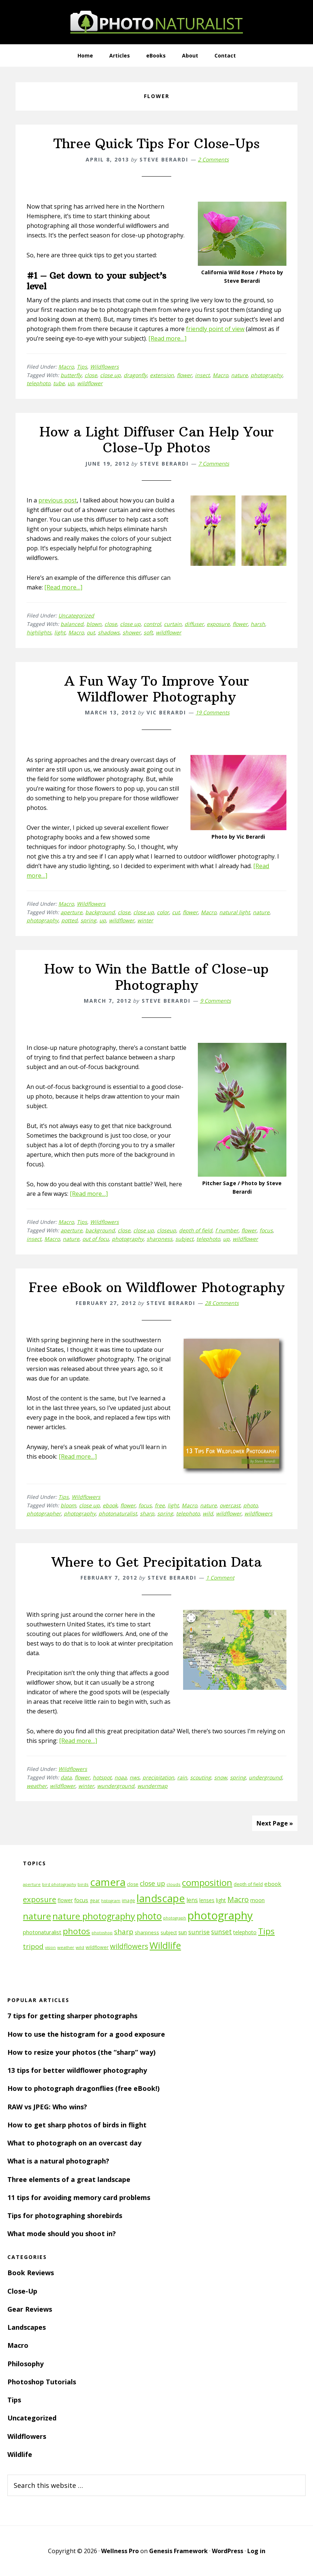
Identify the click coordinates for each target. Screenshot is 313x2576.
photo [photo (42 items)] (149, 1916)
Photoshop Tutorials (41, 2381)
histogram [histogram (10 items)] (110, 1900)
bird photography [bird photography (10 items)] (59, 1884)
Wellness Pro (120, 2551)
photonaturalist (118, 1513)
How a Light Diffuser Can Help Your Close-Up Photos (156, 440)
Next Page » (275, 1823)
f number (226, 1230)
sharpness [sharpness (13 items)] (147, 1932)
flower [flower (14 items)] (65, 1900)
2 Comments (213, 159)
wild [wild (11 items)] (80, 1947)
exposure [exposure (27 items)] (39, 1899)
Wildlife (19, 2454)
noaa (120, 1777)
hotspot (102, 1777)
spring (88, 920)
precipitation (158, 1777)
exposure (218, 623)
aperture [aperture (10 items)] (32, 1884)
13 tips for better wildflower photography (77, 2070)
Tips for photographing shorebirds (64, 2215)
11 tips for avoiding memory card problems (78, 2197)
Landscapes (26, 2327)
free (160, 1505)
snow (220, 1777)
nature (239, 375)
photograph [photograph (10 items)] (174, 1918)
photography (266, 375)
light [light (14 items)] (221, 1900)
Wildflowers (104, 366)
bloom (68, 1505)
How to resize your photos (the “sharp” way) (81, 2052)
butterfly (71, 375)
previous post (57, 500)
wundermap (152, 1785)
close (91, 375)
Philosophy (25, 2363)
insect (202, 375)
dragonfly (135, 375)
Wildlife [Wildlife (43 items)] (165, 1945)
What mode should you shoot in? (61, 2233)
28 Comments (222, 1302)
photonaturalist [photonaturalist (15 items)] (42, 1932)
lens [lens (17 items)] (192, 1900)
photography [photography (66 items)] (220, 1915)
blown (94, 623)
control (152, 623)
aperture (71, 912)
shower (132, 632)
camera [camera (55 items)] (107, 1882)
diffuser (194, 623)
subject (184, 1238)
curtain (173, 623)
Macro (66, 366)
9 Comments (215, 1000)
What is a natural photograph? (58, 2160)
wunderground (115, 1785)
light (59, 632)
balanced (72, 623)
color (163, 912)
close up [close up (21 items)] (152, 1883)
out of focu (95, 1238)
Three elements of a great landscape (68, 2179)
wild (208, 1513)
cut (176, 912)
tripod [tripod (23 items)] (33, 1946)
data (66, 1777)
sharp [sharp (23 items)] (123, 1931)
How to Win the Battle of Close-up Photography (156, 977)
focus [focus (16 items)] (81, 1900)
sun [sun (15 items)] (182, 1932)
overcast (230, 1505)
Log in (256, 2551)
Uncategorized (76, 615)
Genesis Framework (178, 2551)
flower (184, 375)
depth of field (195, 1230)
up (71, 383)
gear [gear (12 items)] (95, 1900)
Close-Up (22, 2291)
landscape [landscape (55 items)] (161, 1898)
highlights (39, 632)
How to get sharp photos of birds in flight (77, 2124)
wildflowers (258, 1513)
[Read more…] (167, 338)
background (100, 912)
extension (162, 375)
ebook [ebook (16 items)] (272, 1883)
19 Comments (213, 712)
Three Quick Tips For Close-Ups (156, 143)
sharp (147, 1513)
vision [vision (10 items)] (50, 1947)
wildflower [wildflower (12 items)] (97, 1947)
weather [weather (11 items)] (65, 1947)
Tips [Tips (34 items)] (266, 1931)
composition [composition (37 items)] (207, 1883)
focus (266, 1230)
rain (182, 1777)
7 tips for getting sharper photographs (72, 2015)
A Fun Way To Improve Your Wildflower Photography (156, 689)
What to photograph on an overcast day (74, 2142)
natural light (234, 912)
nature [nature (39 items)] (37, 1916)
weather (37, 1785)
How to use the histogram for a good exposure (86, 2034)
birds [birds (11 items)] (83, 1884)
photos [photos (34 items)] (76, 1931)
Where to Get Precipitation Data (157, 1562)
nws (135, 1777)
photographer (44, 1513)
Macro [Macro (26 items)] (238, 1899)
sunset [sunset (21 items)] (221, 1931)
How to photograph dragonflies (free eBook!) (83, 2088)
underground (265, 1777)
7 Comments (213, 463)
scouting (200, 1777)
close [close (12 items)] (132, 1884)
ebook (110, 1505)
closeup (166, 1230)
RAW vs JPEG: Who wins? (47, 2106)
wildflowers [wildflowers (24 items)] (129, 1946)
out (91, 632)
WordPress (227, 2551)
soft (148, 632)
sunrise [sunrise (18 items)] (199, 1932)
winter (145, 920)
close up (110, 375)
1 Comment (220, 1577)
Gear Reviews (29, 2309)
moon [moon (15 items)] (257, 1900)
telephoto (38, 383)
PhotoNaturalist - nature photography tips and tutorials (156, 22)
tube (59, 383)
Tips (82, 366)
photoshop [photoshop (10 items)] (102, 1932)
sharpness (159, 1238)
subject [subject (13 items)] (169, 1932)
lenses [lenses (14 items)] (206, 1900)
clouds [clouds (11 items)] (173, 1884)
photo (250, 1505)
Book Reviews (30, 2272)
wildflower (90, 383)
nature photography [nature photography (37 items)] (93, 1916)
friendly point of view (215, 329)
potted (69, 920)
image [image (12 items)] (128, 1900)
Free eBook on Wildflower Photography (157, 1287)
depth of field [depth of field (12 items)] (248, 1884)
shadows (109, 632)
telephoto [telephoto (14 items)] (245, 1932)
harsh (258, 623)
